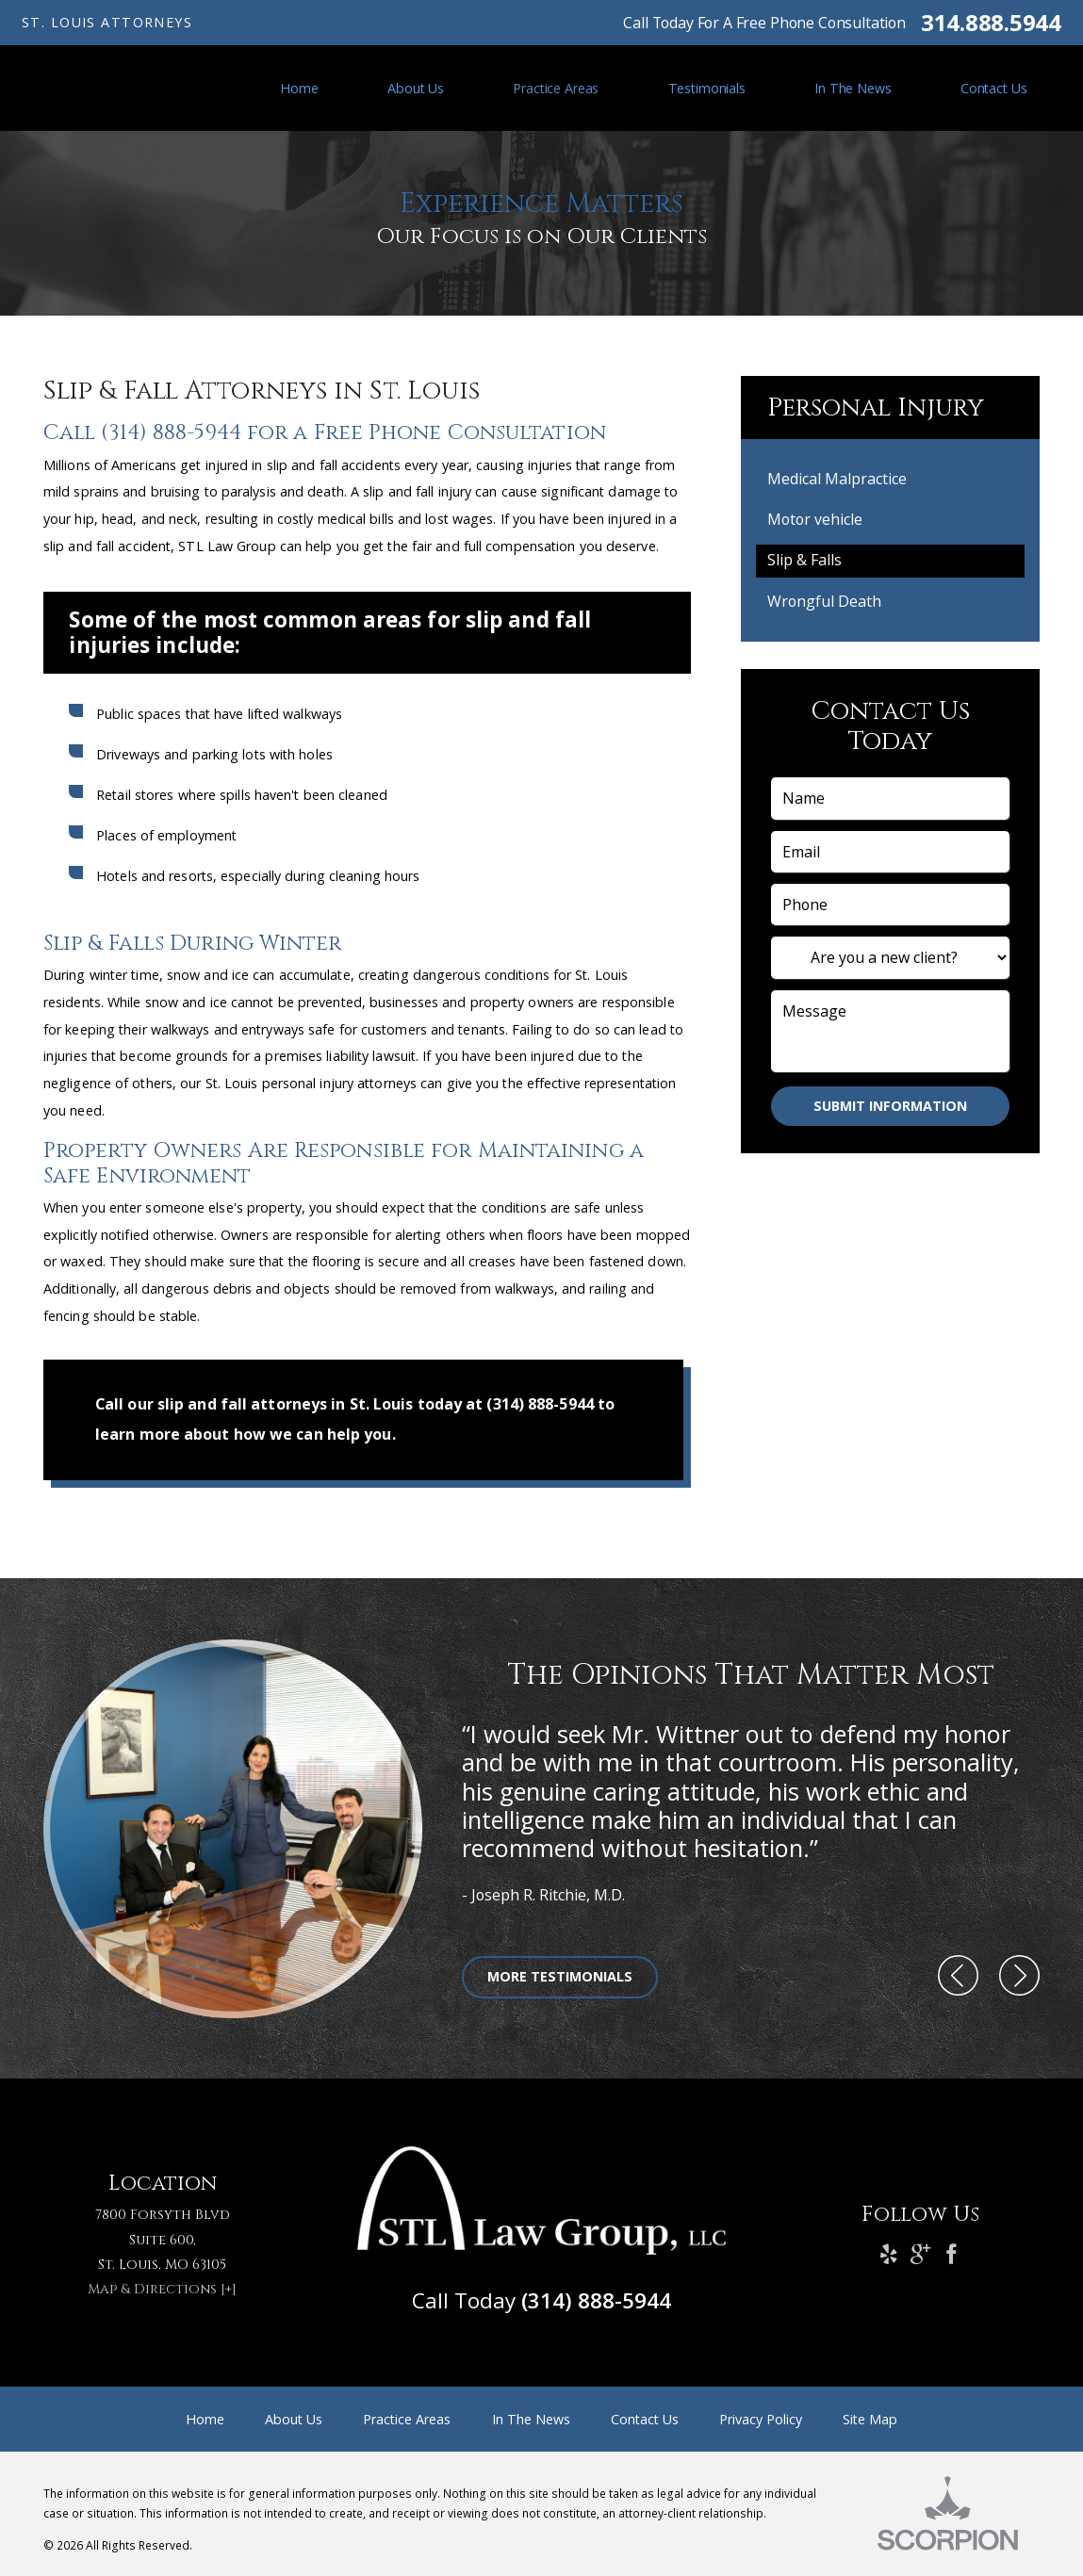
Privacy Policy (760, 2419)
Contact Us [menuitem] (993, 88)
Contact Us (645, 2419)
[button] (958, 1976)
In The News (531, 2419)
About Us (293, 2419)
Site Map (870, 2419)
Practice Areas (407, 2419)
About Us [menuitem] (415, 88)
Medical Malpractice (837, 478)
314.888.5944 (991, 22)
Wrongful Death (824, 601)
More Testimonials (559, 1976)
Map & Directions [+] (162, 2289)
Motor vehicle (814, 519)
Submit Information (890, 1106)
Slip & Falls (804, 559)
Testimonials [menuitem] (707, 88)
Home (205, 2419)
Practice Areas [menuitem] (556, 88)
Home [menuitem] (299, 88)
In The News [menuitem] (852, 88)
